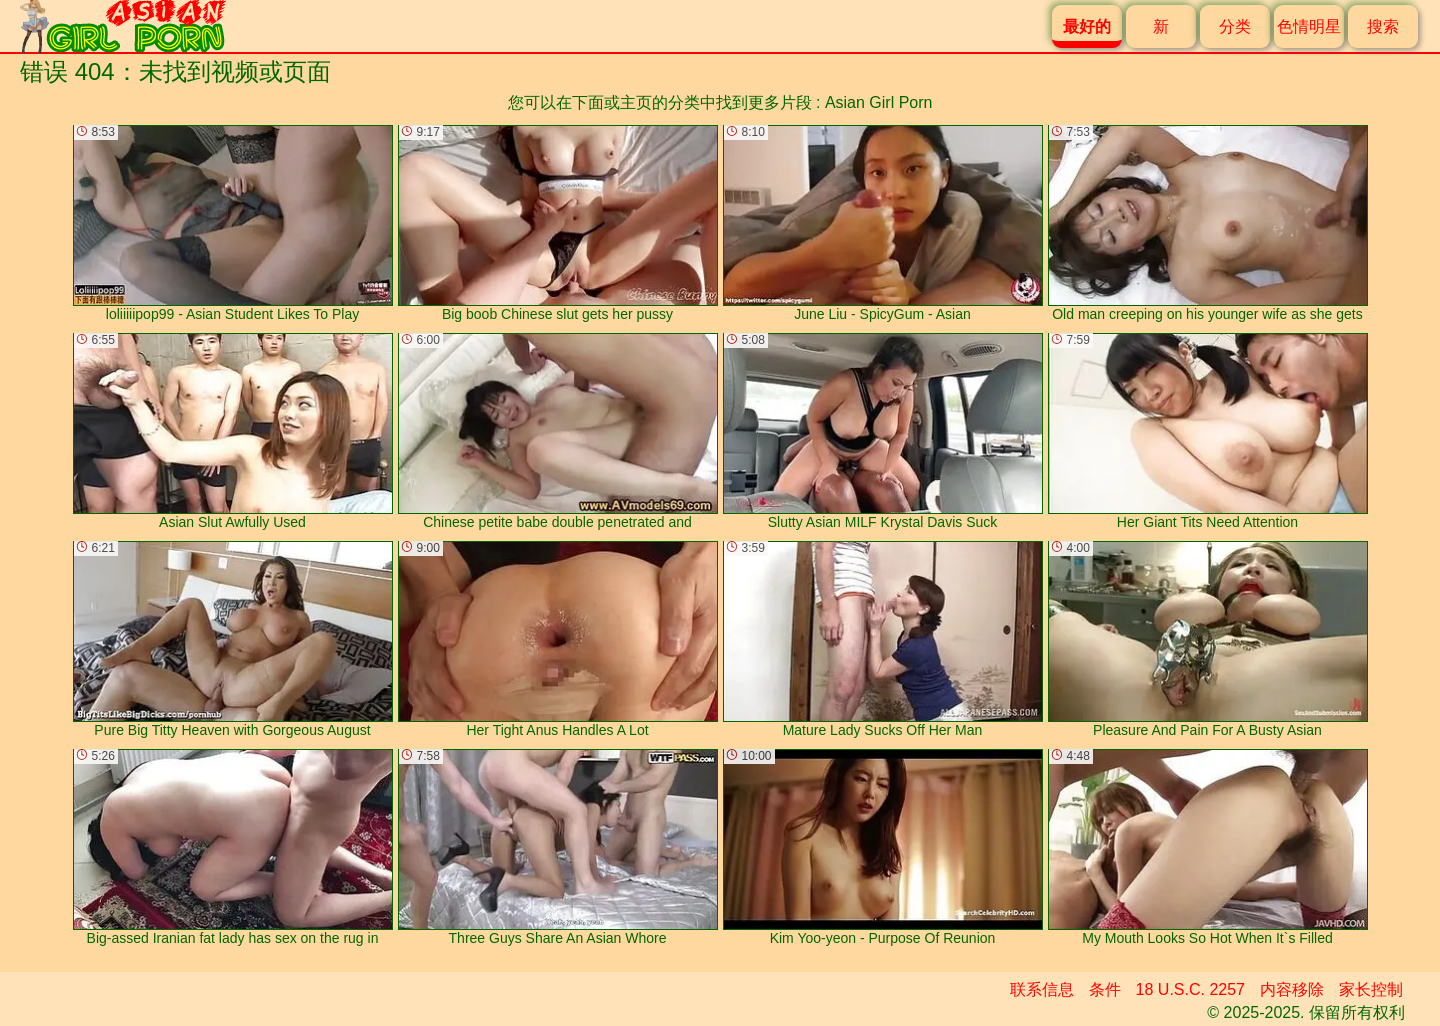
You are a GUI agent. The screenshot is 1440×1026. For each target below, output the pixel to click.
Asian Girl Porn (879, 102)
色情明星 (1309, 26)
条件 (1105, 989)
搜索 (1383, 26)
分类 (1235, 26)
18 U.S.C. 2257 (1190, 989)
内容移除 (1292, 989)
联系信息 (1042, 989)
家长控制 (1371, 989)
